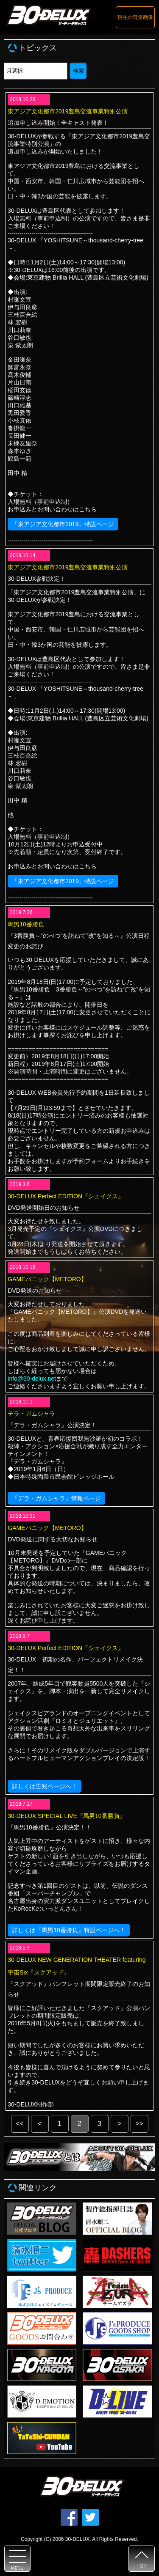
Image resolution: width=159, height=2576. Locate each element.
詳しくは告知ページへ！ (44, 1786)
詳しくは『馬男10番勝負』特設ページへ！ (69, 1930)
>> (139, 2123)
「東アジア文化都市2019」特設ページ (63, 524)
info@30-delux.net (32, 1378)
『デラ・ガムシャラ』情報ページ (56, 1498)
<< (20, 2123)
